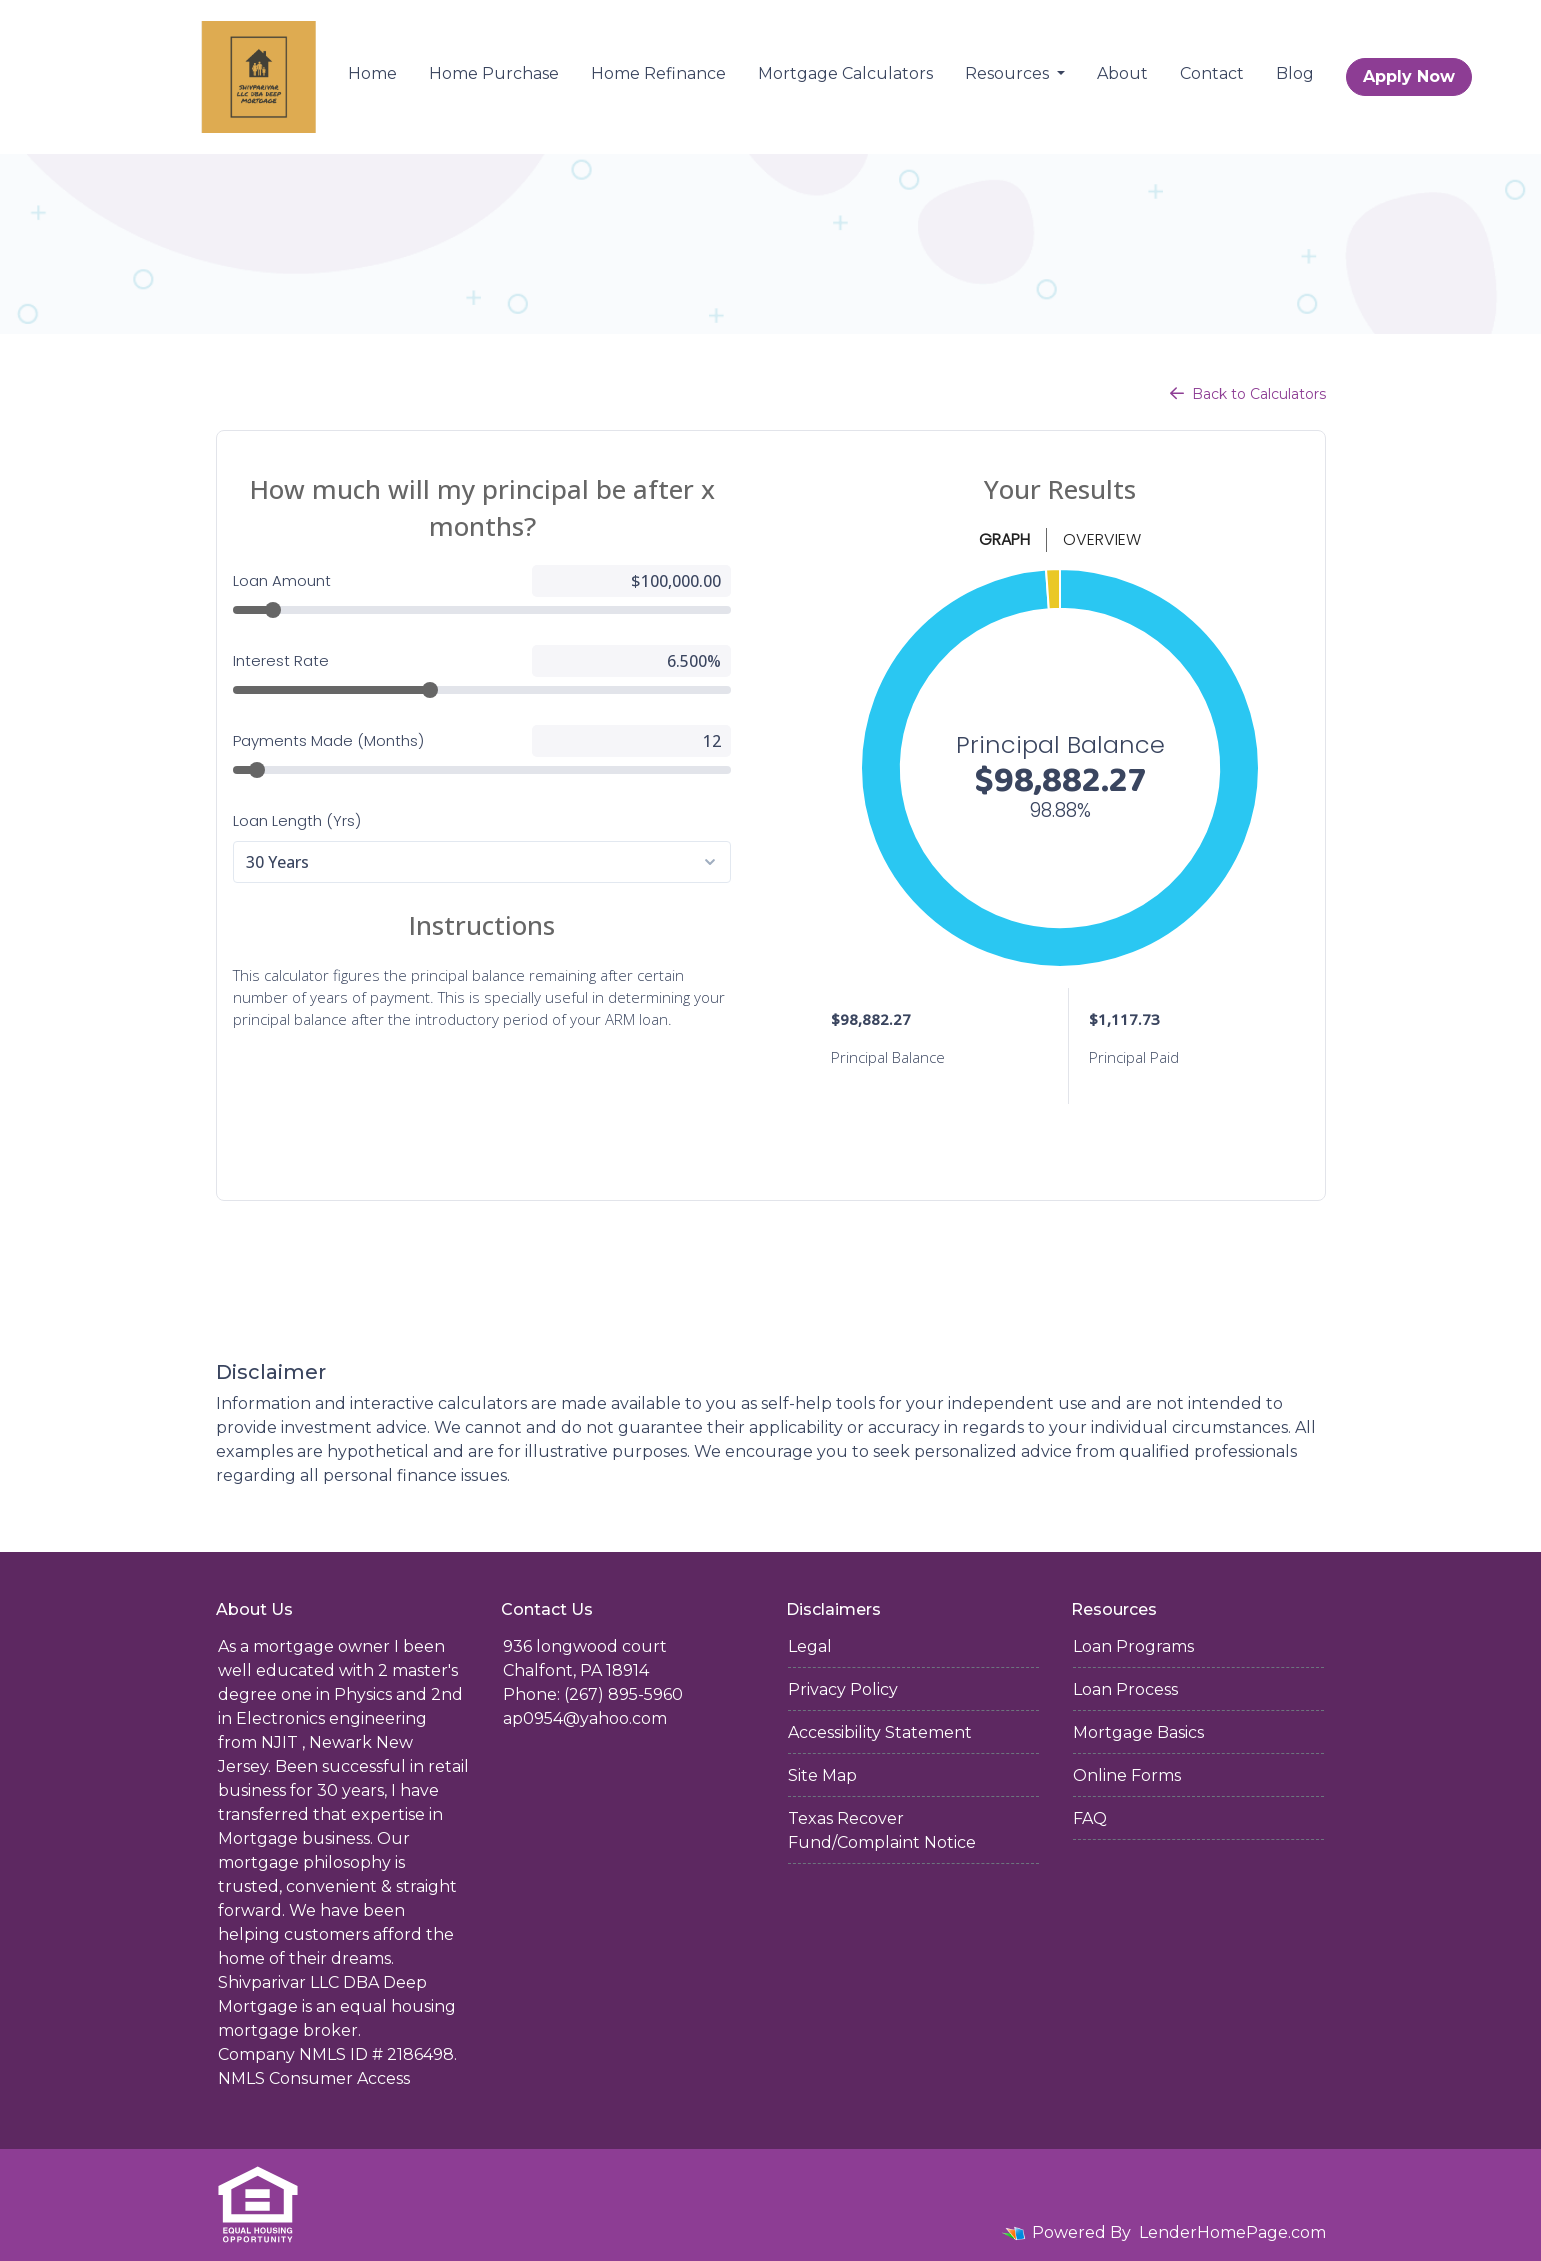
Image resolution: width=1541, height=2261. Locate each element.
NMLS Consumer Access (314, 2078)
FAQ (1090, 1818)
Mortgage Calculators (845, 73)
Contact (1212, 73)
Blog (1295, 73)
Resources (1009, 73)
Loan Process (1125, 1689)
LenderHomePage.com (1232, 2232)
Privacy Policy (843, 1689)
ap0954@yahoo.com (585, 1718)
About (1122, 73)
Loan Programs (1133, 1646)
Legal (810, 1646)
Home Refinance (658, 73)
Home (372, 73)
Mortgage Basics (1138, 1732)
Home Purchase (494, 73)
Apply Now (1409, 76)
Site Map (822, 1775)
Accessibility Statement (880, 1732)
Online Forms (1127, 1775)
